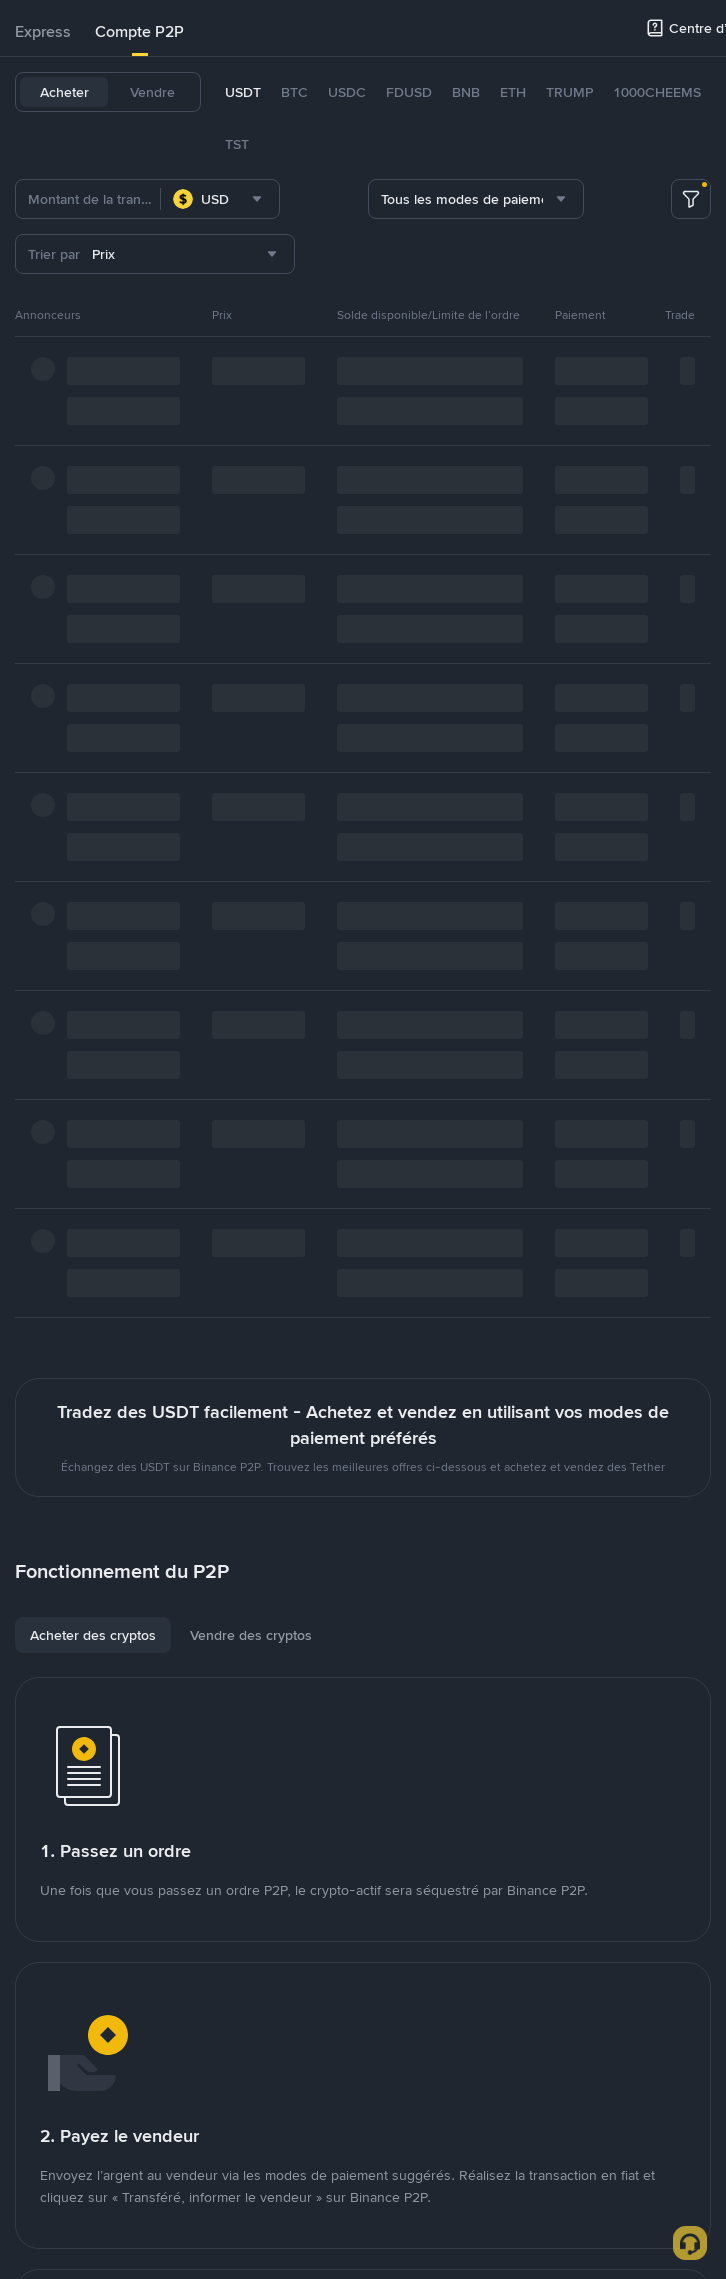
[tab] (43, 32)
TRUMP (569, 92)
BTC (294, 92)
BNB (466, 92)
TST (237, 144)
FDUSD (409, 92)
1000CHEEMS (657, 92)
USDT (243, 92)
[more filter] (691, 199)
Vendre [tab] (152, 92)
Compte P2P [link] (139, 31)
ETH (513, 92)
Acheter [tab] (64, 92)
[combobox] (220, 199)
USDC (347, 92)
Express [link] (43, 31)
